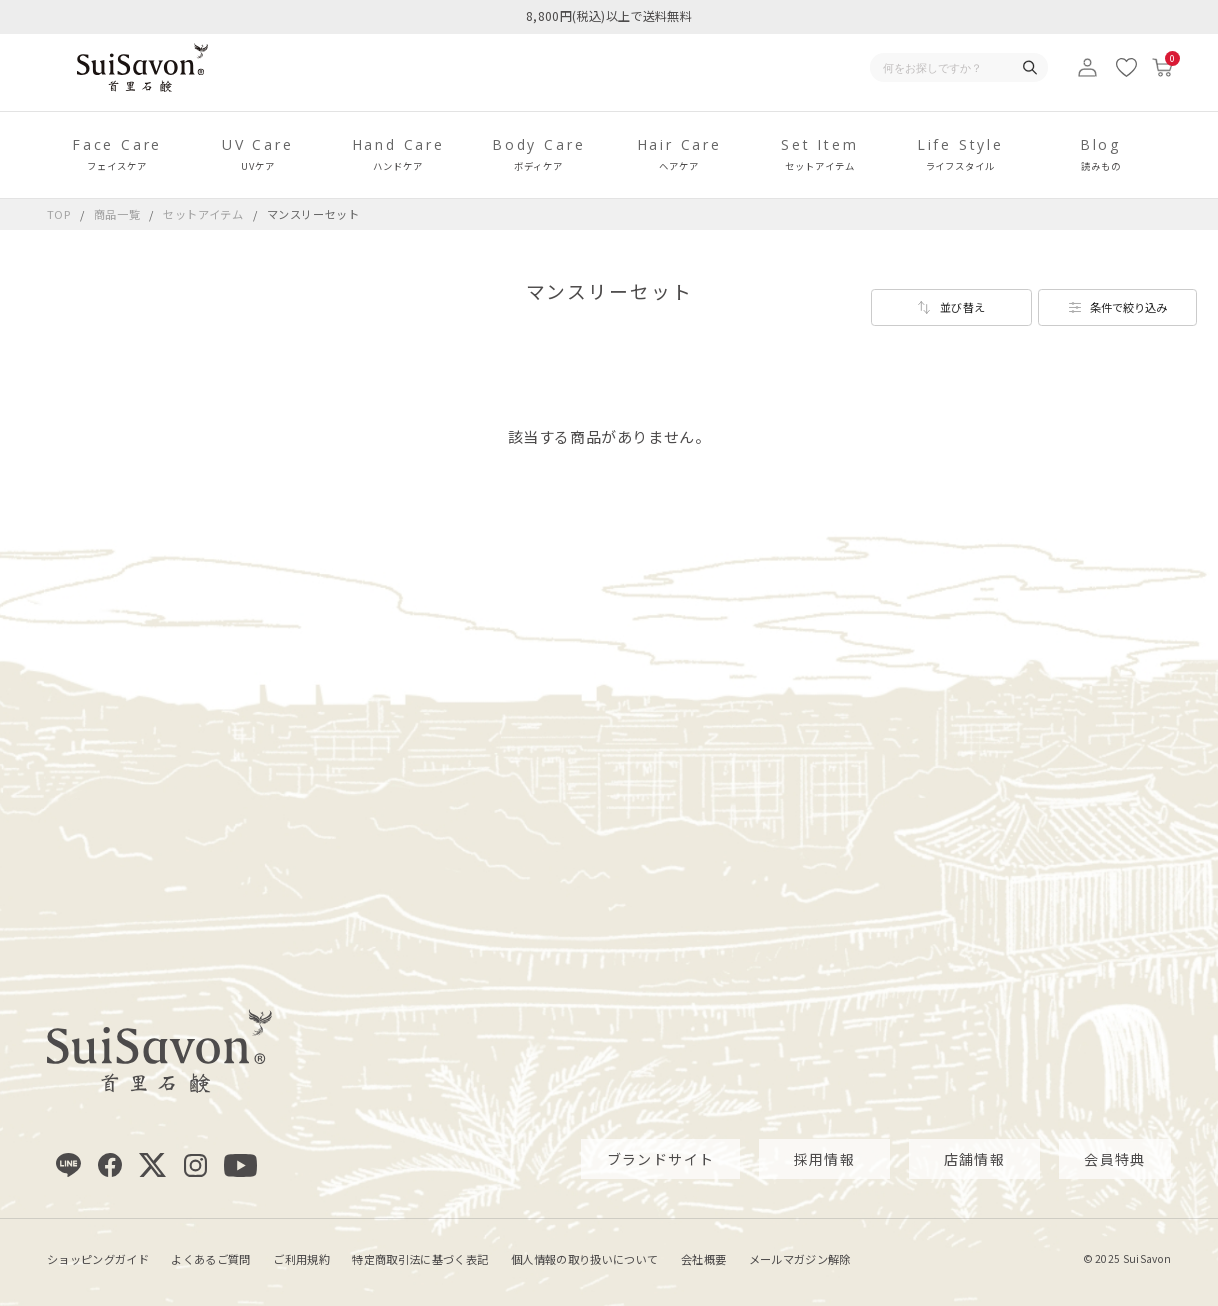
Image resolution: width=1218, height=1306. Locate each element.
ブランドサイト (661, 1158)
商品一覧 (117, 214)
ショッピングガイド (98, 1258)
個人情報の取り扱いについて (584, 1258)
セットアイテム (205, 214)
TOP (59, 214)
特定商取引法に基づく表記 (420, 1258)
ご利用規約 (301, 1258)
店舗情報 (975, 1158)
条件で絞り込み (1128, 307)
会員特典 (1115, 1158)
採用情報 (825, 1158)
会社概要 (703, 1258)
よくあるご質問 (210, 1258)
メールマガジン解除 (800, 1258)
